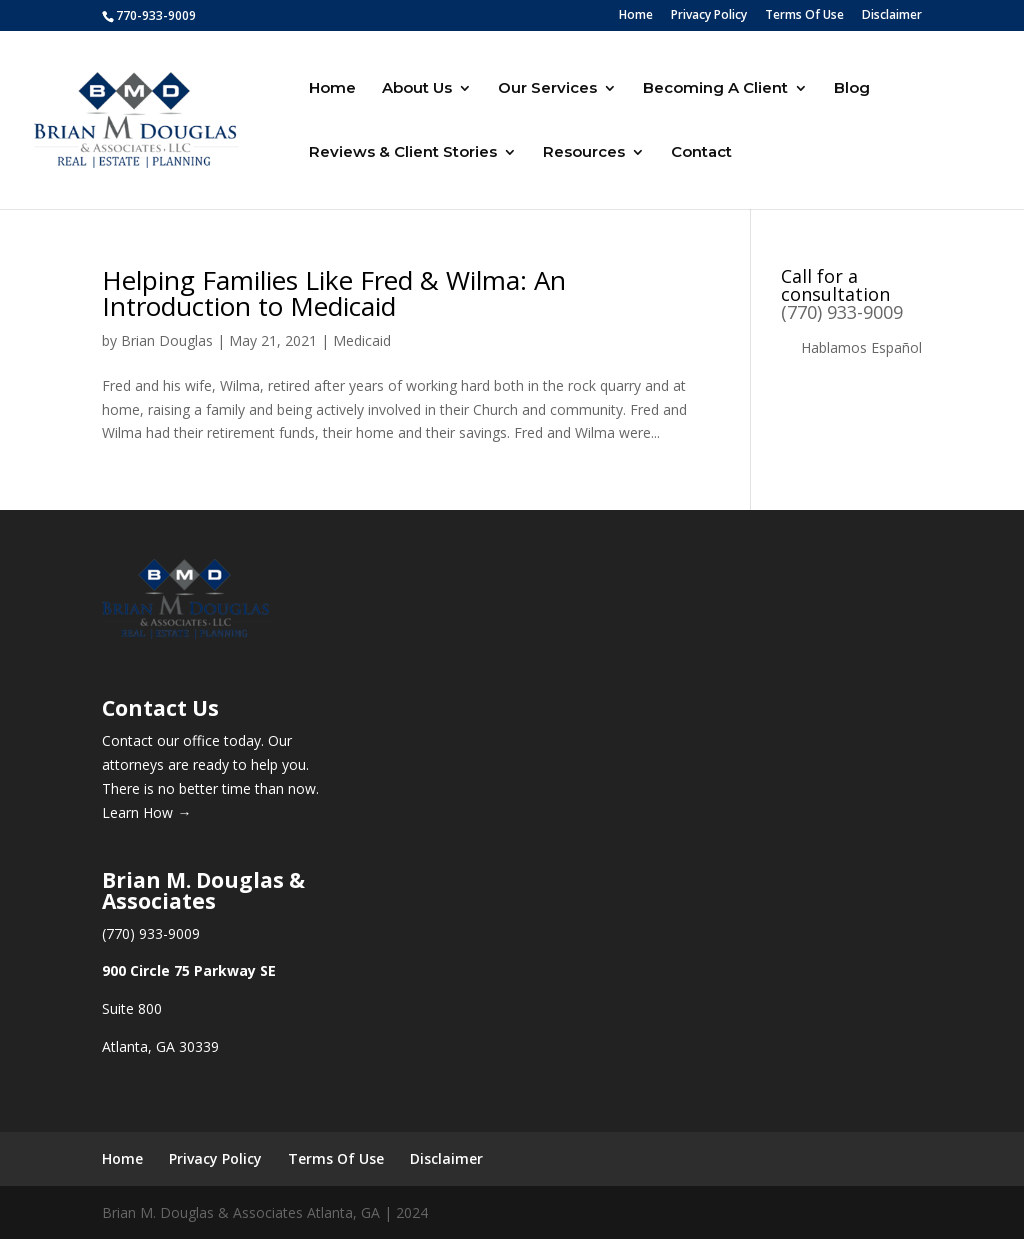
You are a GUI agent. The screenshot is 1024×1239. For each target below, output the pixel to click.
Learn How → (146, 812)
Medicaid (362, 340)
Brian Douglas (167, 340)
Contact (701, 153)
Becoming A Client (715, 89)
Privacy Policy (709, 16)
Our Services (547, 89)
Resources (584, 153)
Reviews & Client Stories (403, 153)
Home (636, 16)
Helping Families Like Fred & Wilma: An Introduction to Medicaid (334, 293)
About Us (417, 89)
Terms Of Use (804, 16)
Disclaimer (892, 16)
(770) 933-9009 (842, 312)
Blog (852, 89)
